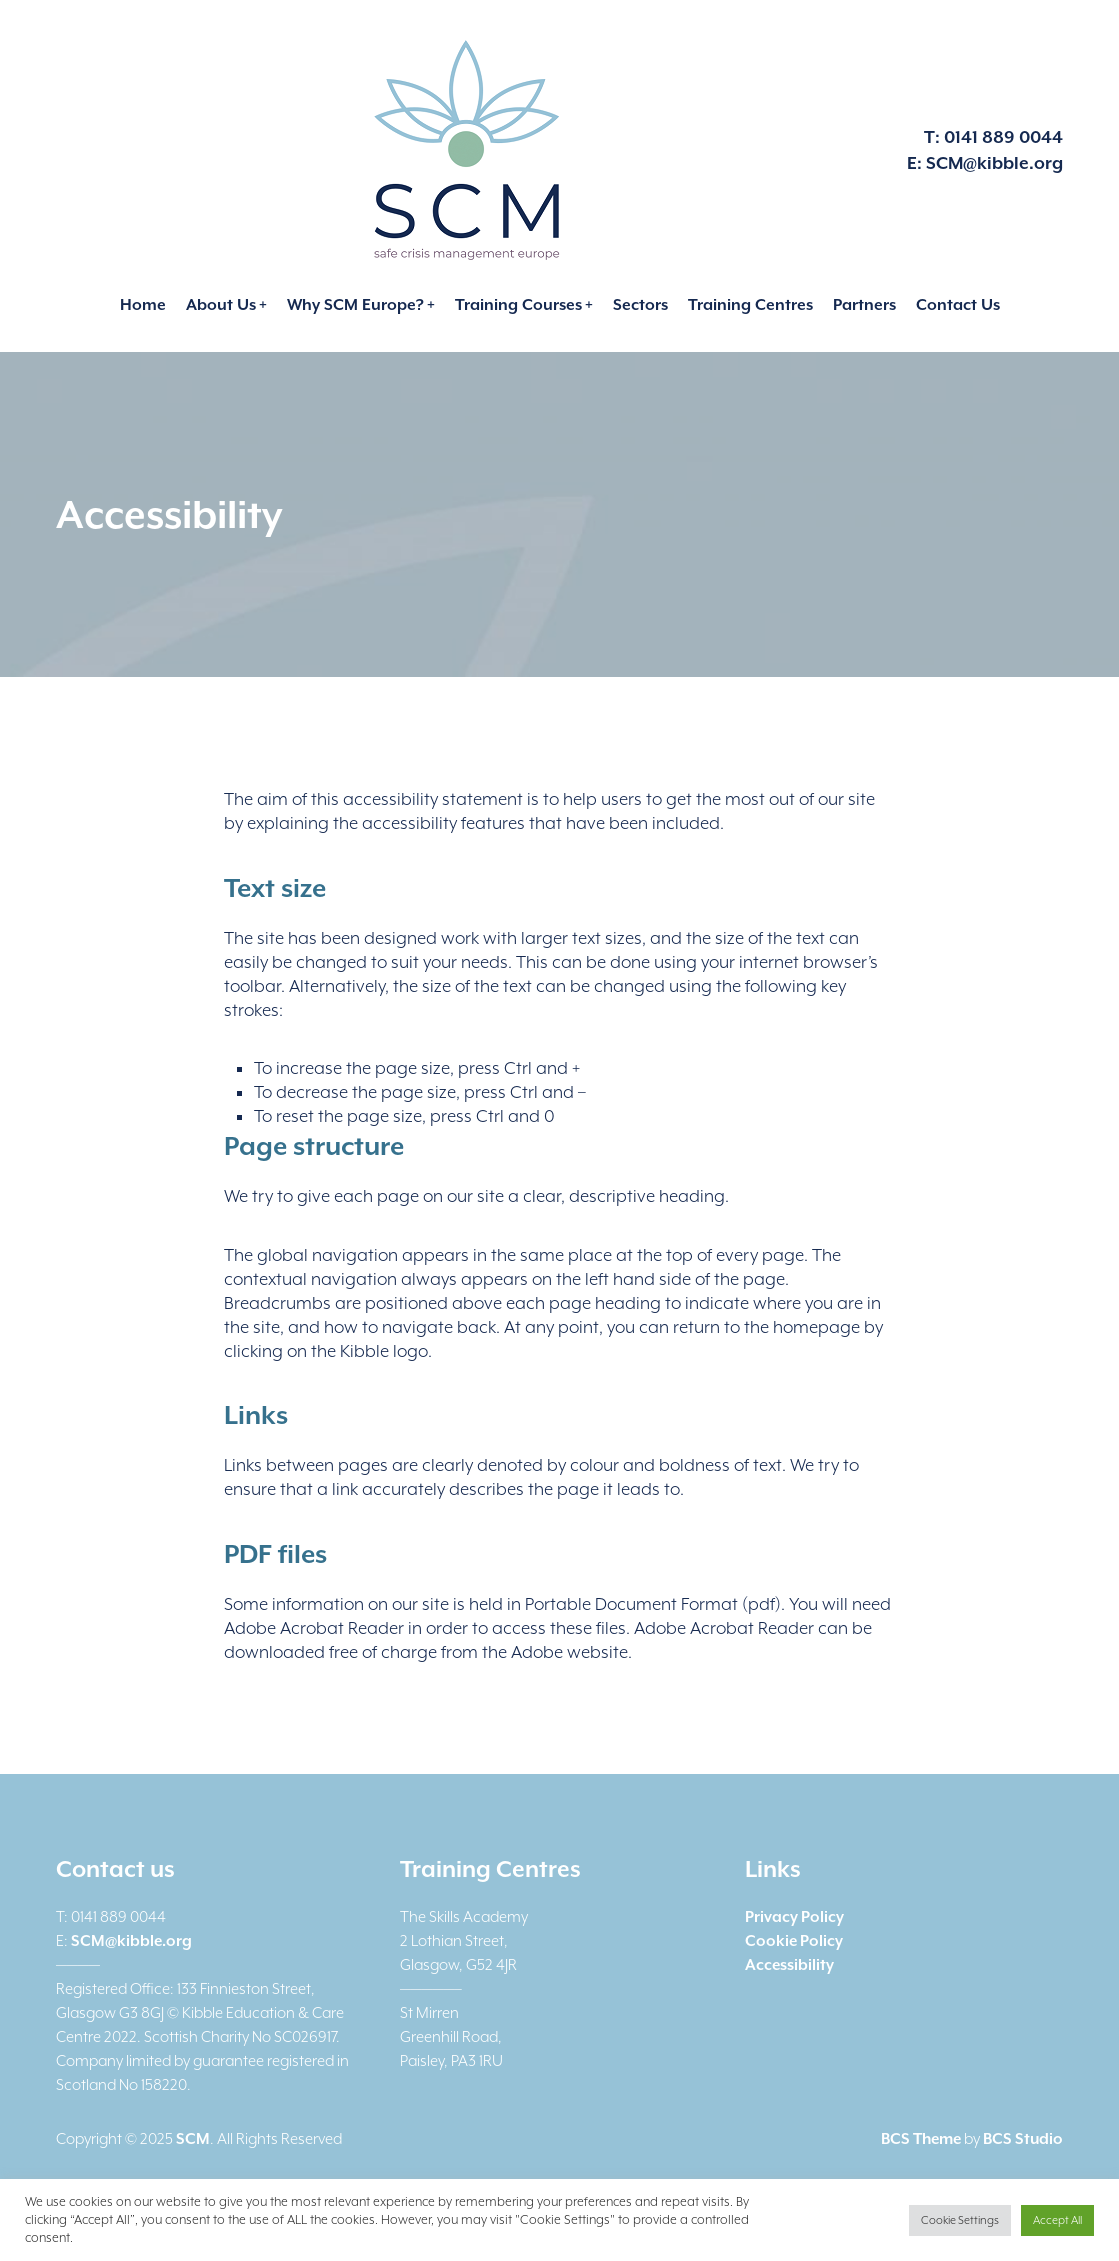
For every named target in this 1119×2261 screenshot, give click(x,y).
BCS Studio (1023, 2139)
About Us (221, 305)
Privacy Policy (794, 1917)
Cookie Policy (794, 1941)
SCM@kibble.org (994, 163)
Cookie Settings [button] (960, 2220)
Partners (864, 305)
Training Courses (518, 305)
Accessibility (789, 1965)
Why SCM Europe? (355, 305)
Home (143, 305)
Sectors (640, 305)
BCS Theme (921, 2139)
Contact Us (958, 305)
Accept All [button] (1057, 2220)
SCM (193, 2139)
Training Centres (750, 305)
